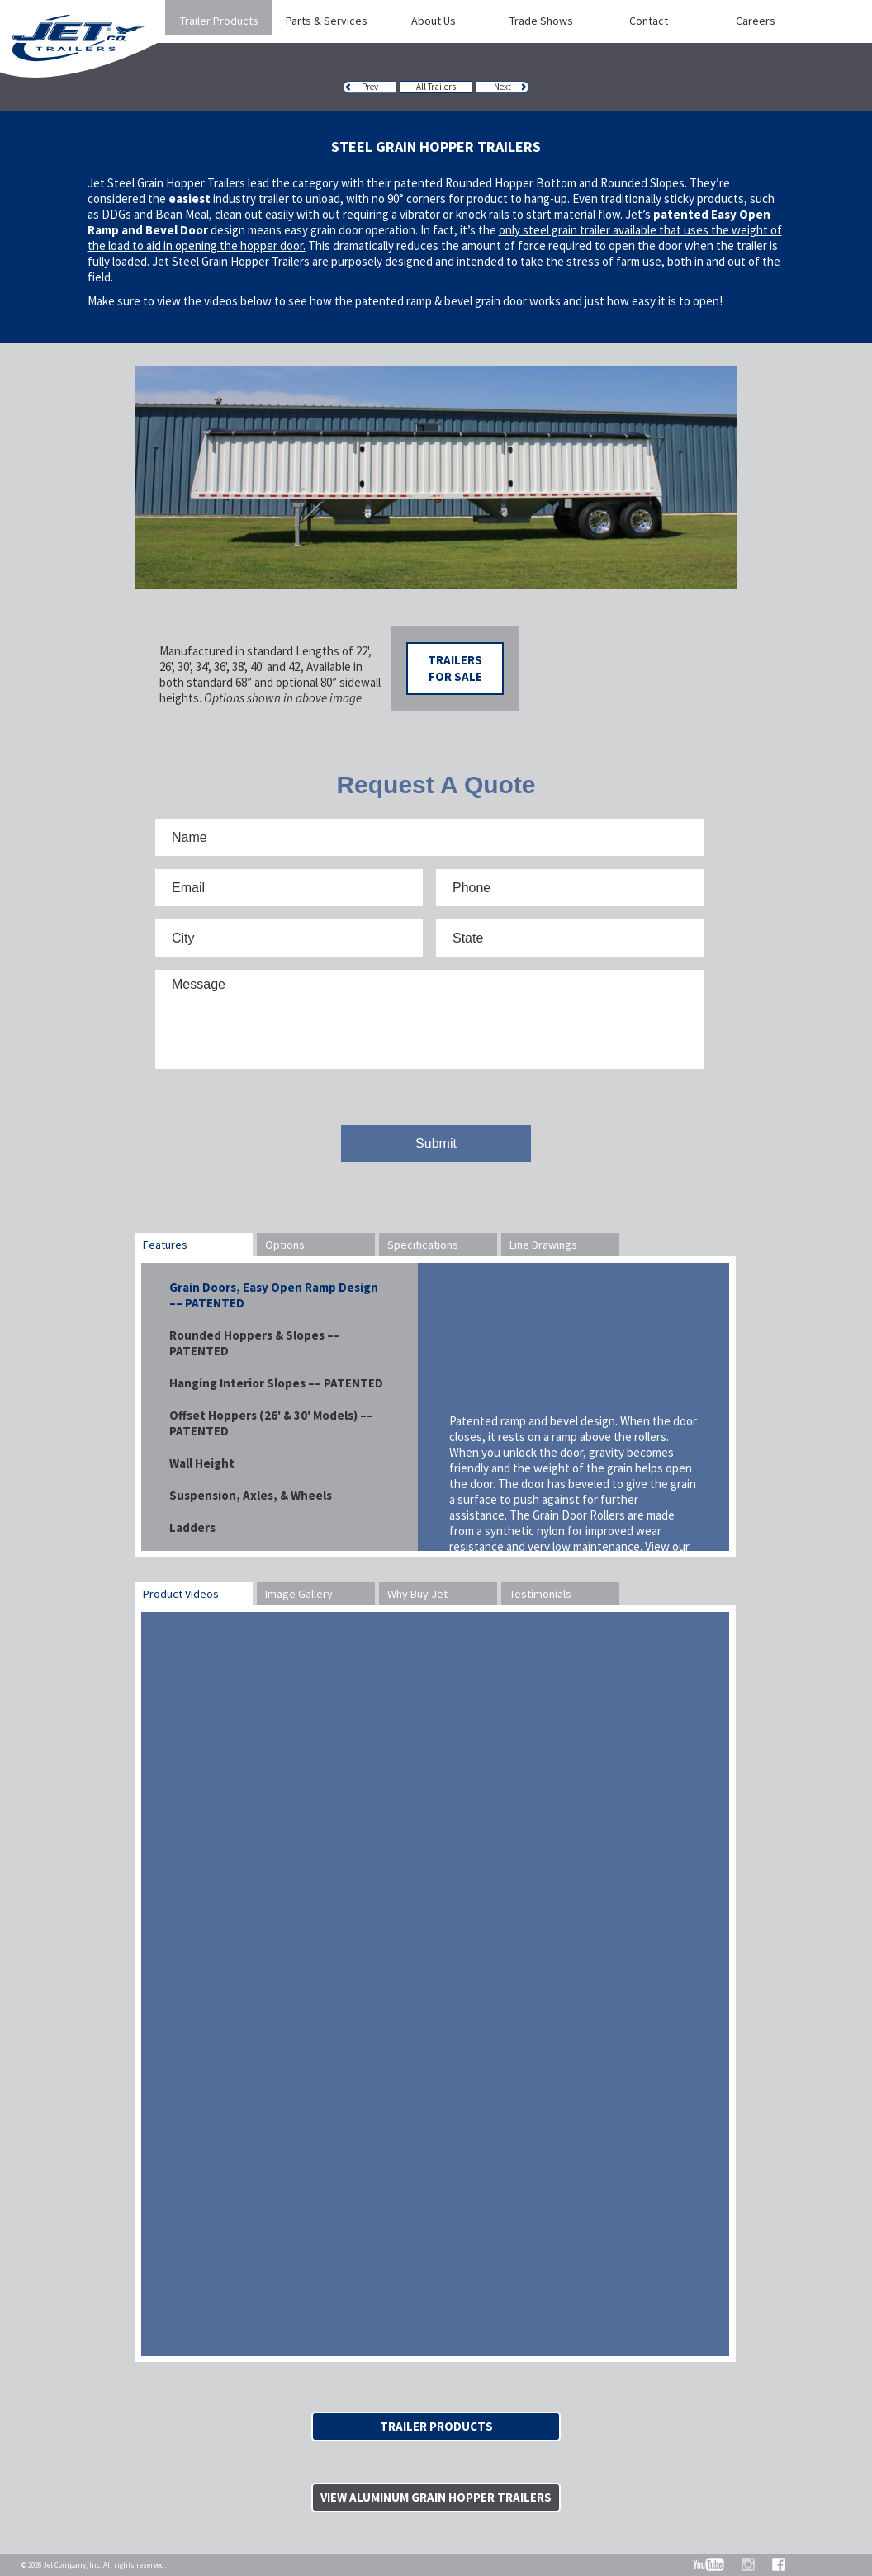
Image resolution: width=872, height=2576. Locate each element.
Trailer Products (436, 2426)
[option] (436, 477)
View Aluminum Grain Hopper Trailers (436, 2497)
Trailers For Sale (455, 668)
